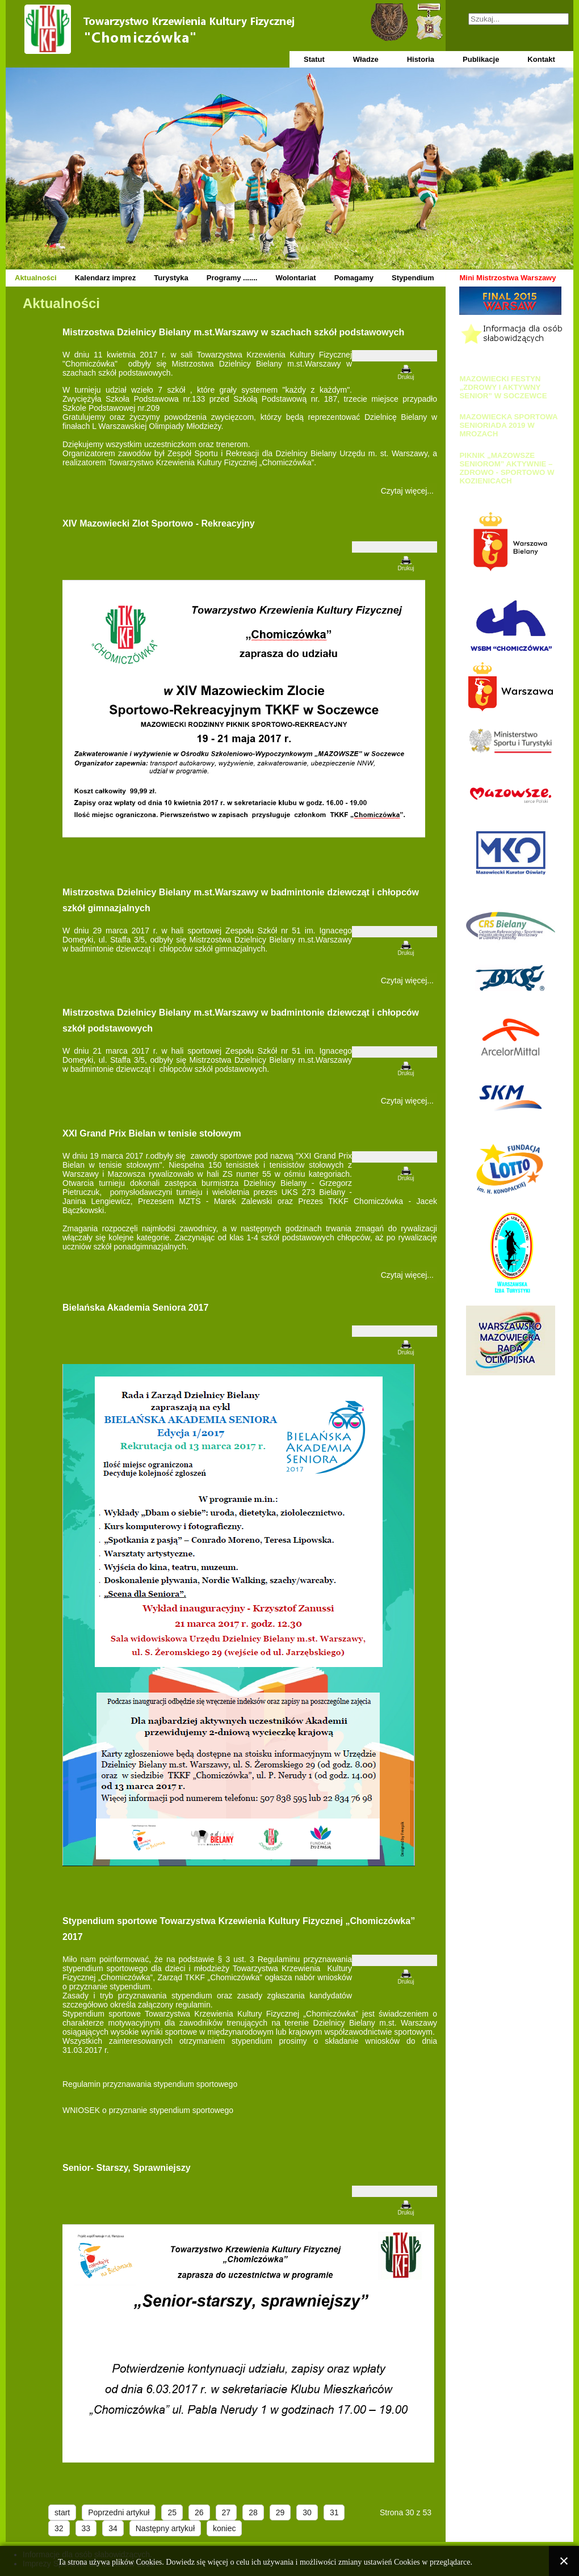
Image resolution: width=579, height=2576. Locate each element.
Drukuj (406, 377)
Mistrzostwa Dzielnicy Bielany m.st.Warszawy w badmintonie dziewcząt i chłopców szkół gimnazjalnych (240, 900)
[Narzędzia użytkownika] (394, 355)
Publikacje (481, 59)
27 (226, 2512)
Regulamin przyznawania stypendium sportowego (149, 2084)
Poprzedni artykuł (118, 2512)
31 (334, 2512)
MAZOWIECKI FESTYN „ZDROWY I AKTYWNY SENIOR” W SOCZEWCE (503, 387)
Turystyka (171, 277)
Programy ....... (232, 277)
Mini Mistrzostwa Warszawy (507, 277)
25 (172, 2512)
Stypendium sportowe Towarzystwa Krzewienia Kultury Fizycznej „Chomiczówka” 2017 (238, 1929)
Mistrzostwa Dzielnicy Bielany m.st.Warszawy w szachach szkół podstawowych (233, 332)
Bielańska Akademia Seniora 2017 (135, 1307)
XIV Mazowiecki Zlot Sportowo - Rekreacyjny (158, 523)
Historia (420, 59)
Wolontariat (295, 277)
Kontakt (541, 59)
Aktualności (36, 277)
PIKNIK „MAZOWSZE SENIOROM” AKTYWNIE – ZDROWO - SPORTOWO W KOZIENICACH (506, 468)
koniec (224, 2528)
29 (280, 2512)
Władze (366, 59)
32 (59, 2528)
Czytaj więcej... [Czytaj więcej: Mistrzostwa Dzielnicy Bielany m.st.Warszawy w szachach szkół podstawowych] (407, 490)
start (62, 2512)
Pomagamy (354, 277)
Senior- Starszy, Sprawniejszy (126, 2168)
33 (86, 2528)
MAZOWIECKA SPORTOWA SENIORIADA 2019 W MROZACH (508, 425)
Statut (314, 59)
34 (113, 2528)
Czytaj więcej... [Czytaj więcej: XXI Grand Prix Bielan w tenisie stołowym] (407, 1274)
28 (253, 2512)
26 (199, 2512)
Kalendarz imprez (105, 277)
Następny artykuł (165, 2528)
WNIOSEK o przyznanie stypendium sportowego (147, 2110)
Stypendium (413, 277)
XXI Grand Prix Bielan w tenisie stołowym (151, 1133)
